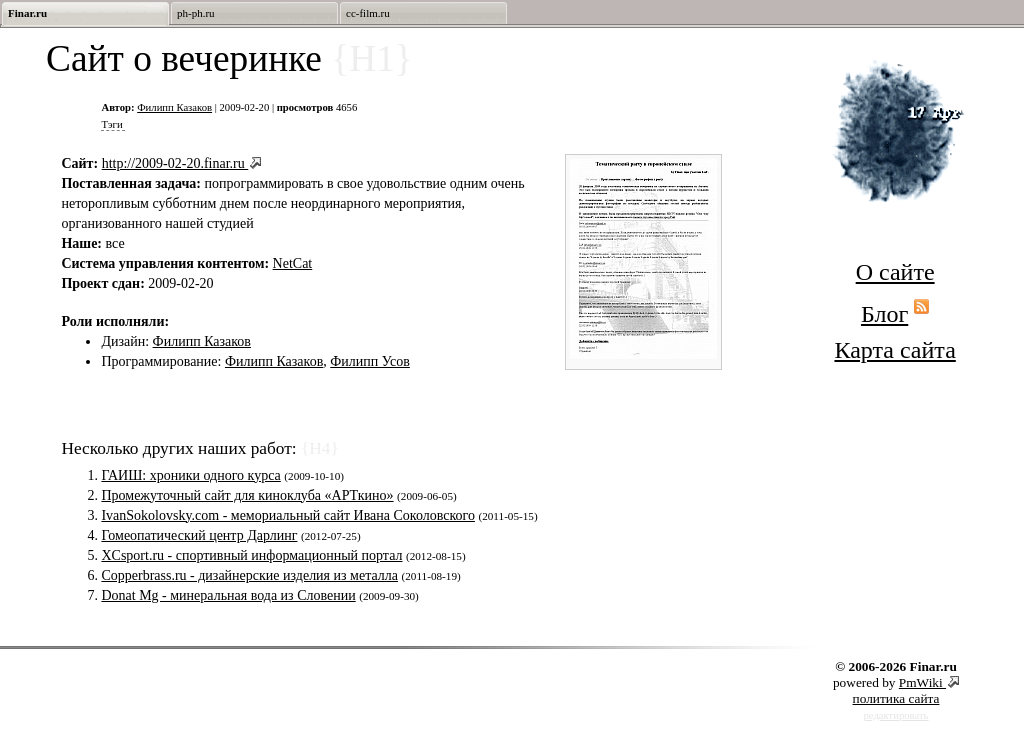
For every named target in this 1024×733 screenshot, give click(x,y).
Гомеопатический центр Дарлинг (199, 535)
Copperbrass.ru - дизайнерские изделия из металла (249, 575)
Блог (884, 314)
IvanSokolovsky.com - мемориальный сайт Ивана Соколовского (288, 515)
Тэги (111, 124)
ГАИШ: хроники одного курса (190, 475)
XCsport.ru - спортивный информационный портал (251, 555)
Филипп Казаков (174, 107)
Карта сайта (894, 350)
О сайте (895, 272)
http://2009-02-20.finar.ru (175, 163)
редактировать (896, 715)
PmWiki (922, 682)
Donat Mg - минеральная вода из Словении (228, 595)
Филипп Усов (370, 361)
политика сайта (896, 698)
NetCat (293, 263)
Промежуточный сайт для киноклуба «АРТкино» (247, 495)
